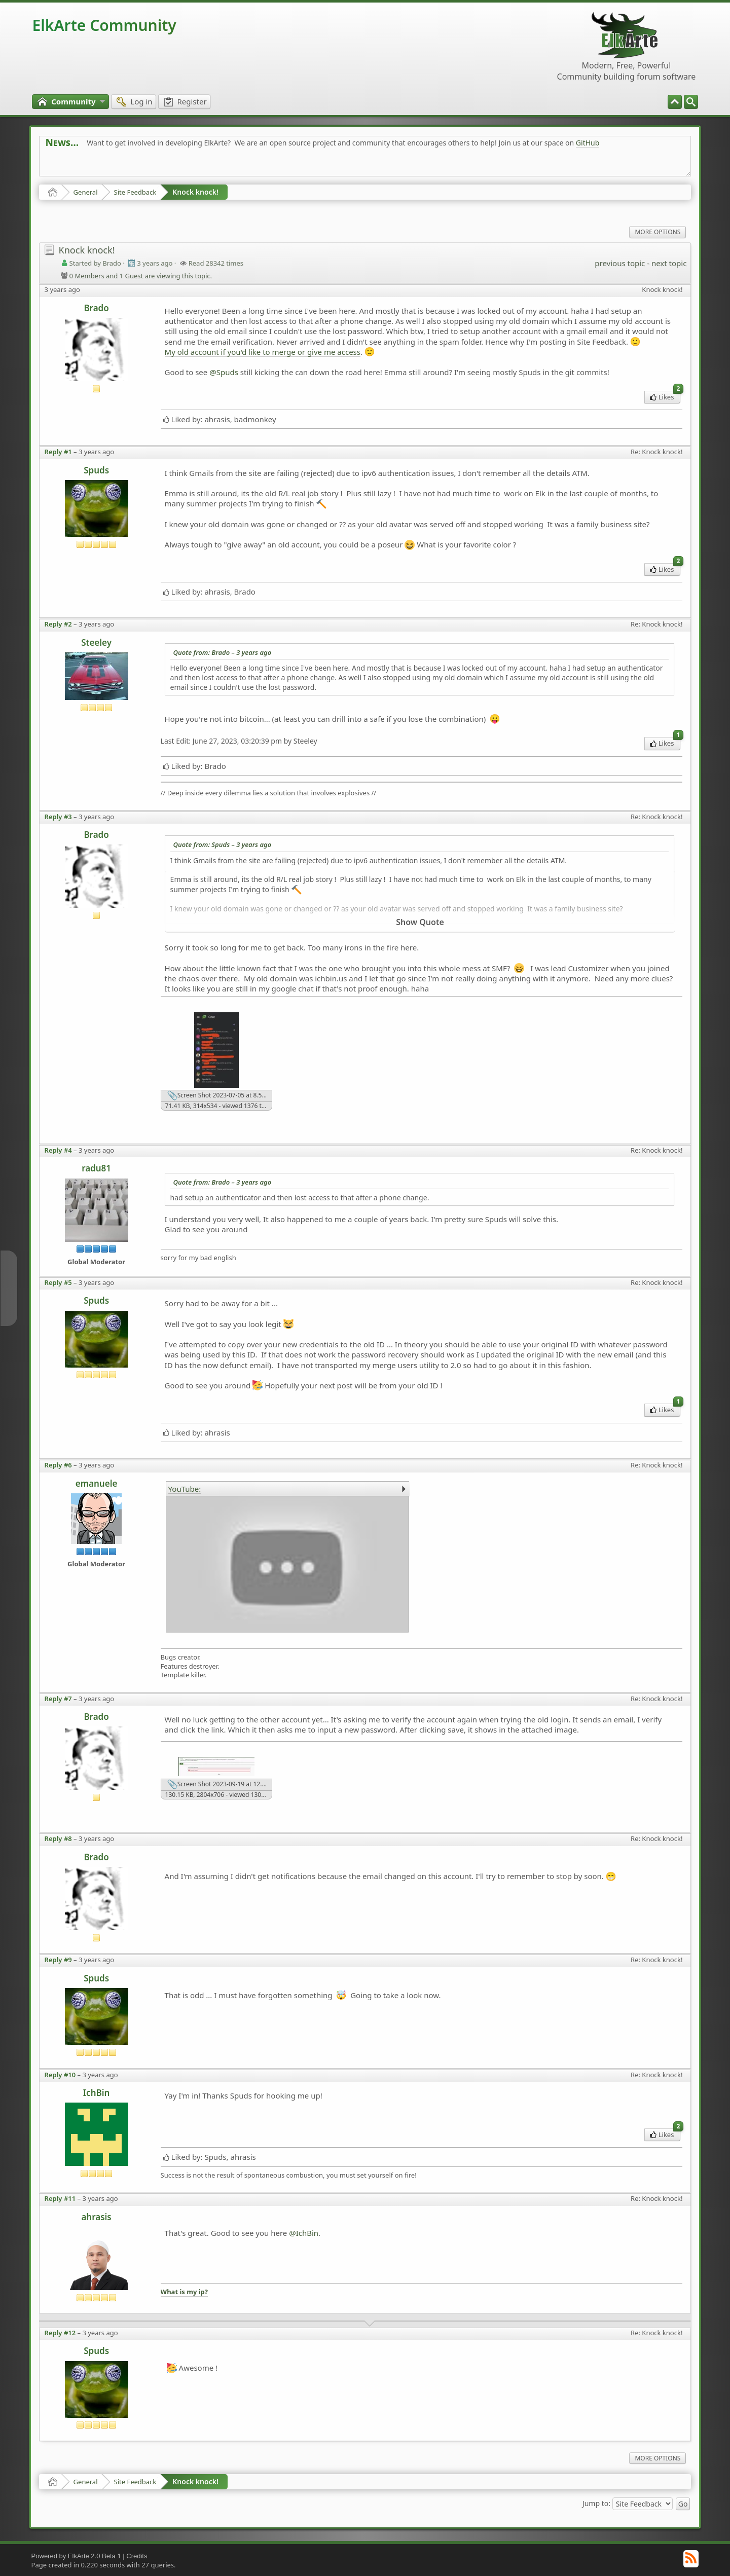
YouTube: (184, 1489)
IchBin (96, 2093)
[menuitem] (691, 102)
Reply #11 (60, 2198)
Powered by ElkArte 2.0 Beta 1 (76, 2556)
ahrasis (96, 2217)
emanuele (97, 1483)
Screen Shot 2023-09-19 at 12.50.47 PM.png (219, 1784)
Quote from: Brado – (222, 652)
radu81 (96, 1168)
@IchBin (303, 2233)
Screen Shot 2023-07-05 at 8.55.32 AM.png (219, 1095)
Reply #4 (58, 1150)
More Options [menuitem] (657, 232)
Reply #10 (60, 2074)
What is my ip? (184, 2292)
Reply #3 (58, 816)
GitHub (588, 143)
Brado (96, 308)
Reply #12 (60, 2332)
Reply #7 (58, 1698)
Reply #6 (58, 1464)
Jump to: (596, 2503)
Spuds (96, 470)
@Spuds (223, 372)
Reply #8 (58, 1838)
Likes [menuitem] (665, 396)
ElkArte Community (104, 25)
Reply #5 (58, 1282)
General (86, 192)
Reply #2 (58, 624)
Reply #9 (58, 1959)
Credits (136, 2556)
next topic (668, 263)
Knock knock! (195, 192)
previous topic (620, 263)
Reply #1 (58, 451)
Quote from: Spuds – (222, 844)
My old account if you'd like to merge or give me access (262, 352)
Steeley (96, 642)
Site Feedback (135, 192)
